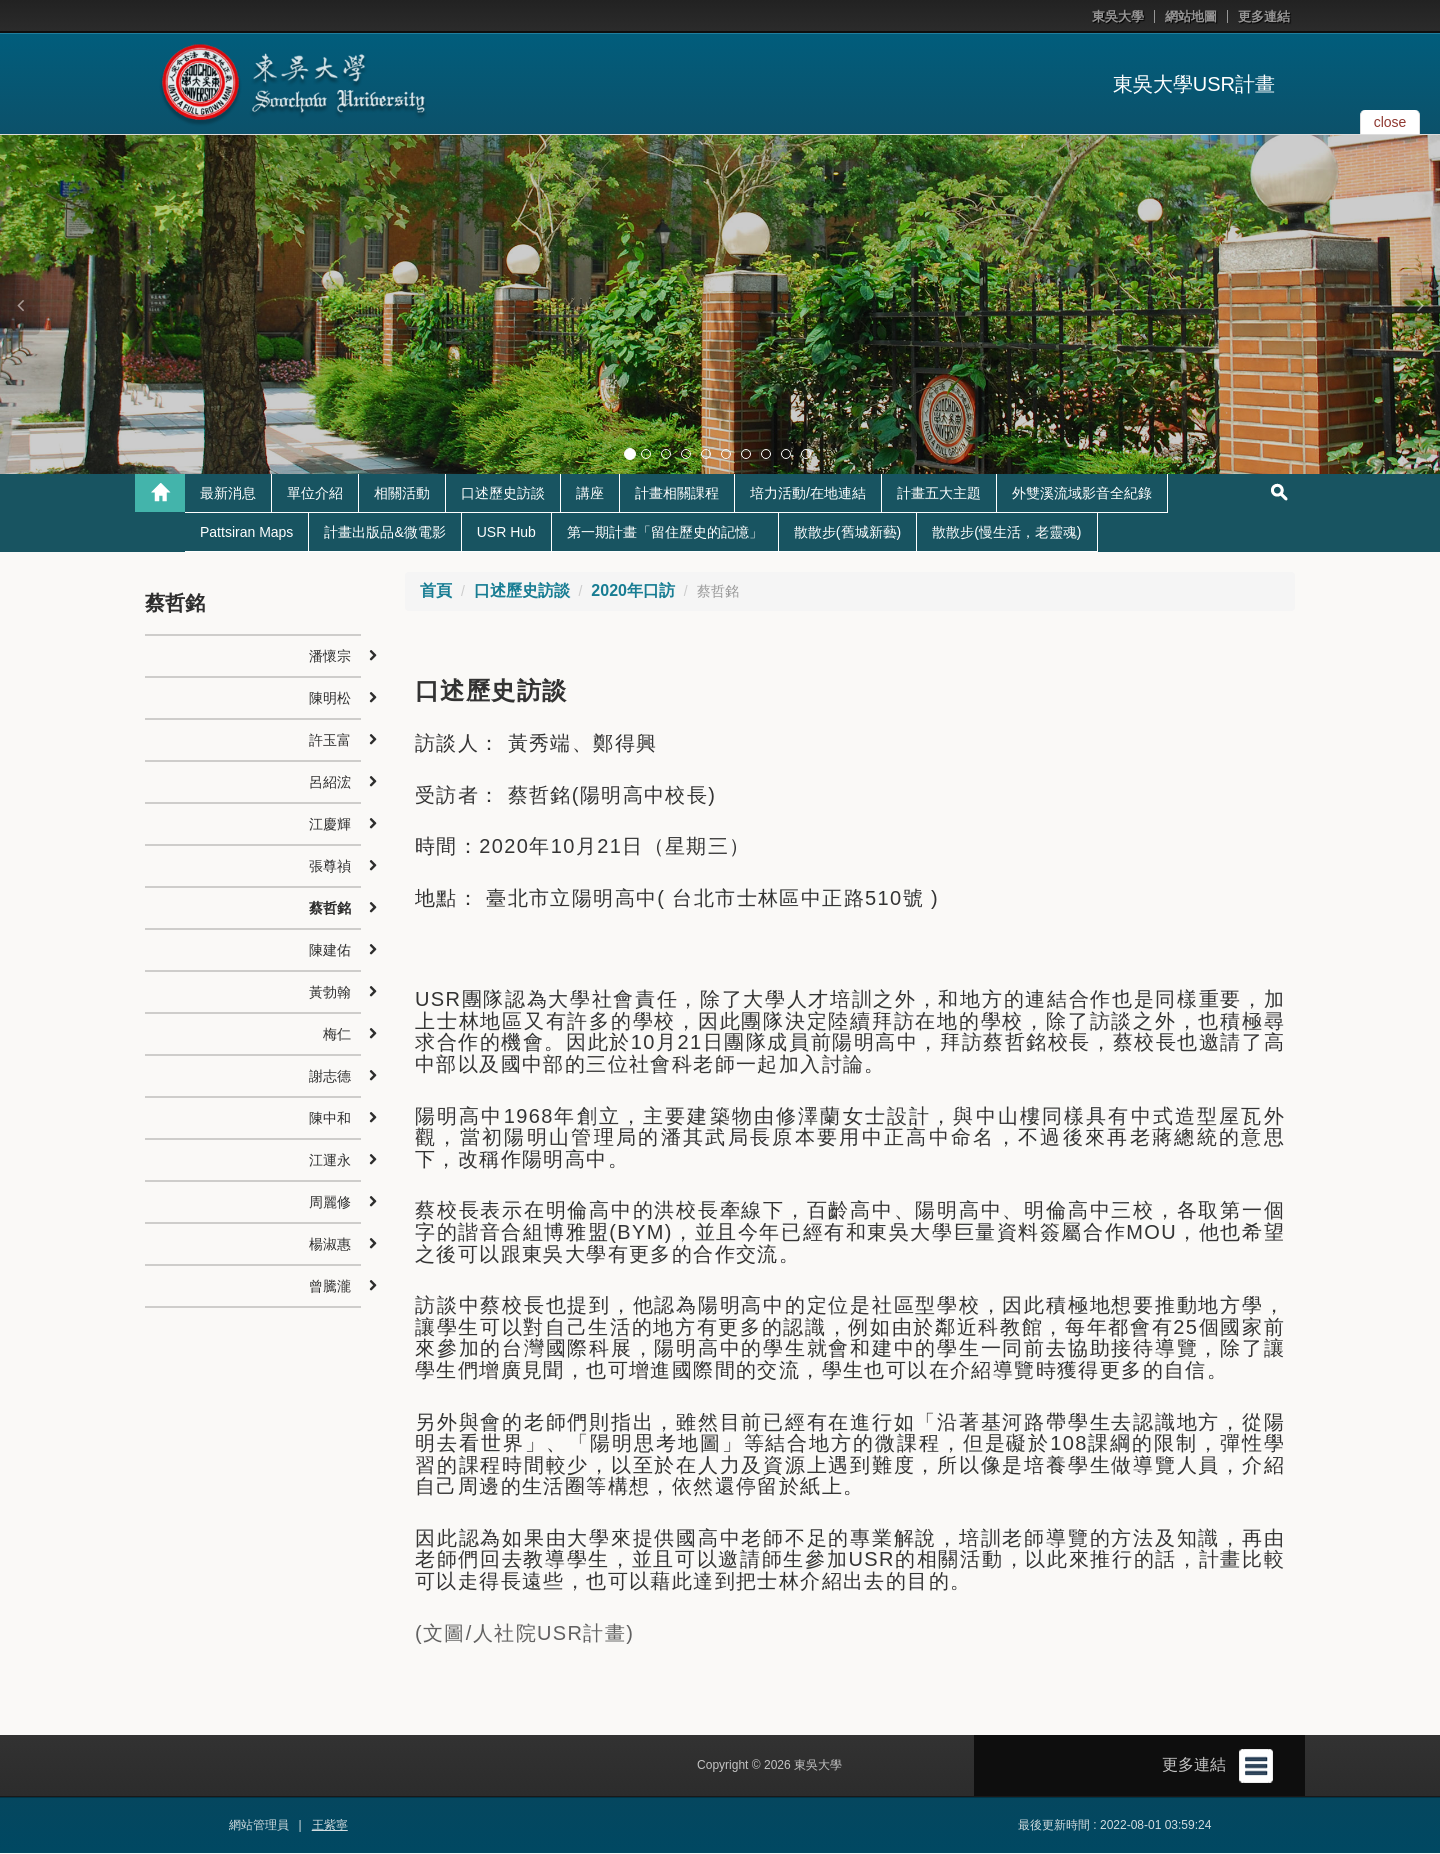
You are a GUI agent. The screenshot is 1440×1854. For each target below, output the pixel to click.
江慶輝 (330, 825)
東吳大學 (1118, 16)
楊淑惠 (330, 1245)
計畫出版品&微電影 (384, 533)
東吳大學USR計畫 (1194, 84)
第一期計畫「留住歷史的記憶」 (665, 533)
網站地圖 (1191, 16)
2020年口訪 (633, 591)
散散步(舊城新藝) (847, 533)
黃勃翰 (330, 993)
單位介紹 (315, 494)
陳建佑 (330, 951)
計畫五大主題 (939, 494)
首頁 (436, 591)
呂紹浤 (330, 783)
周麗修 (330, 1203)
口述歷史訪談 (503, 494)
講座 (590, 494)
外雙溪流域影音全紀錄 (1082, 494)
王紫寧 (330, 1826)
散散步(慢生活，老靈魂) (1006, 533)
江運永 (330, 1161)
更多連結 (1264, 16)
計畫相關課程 (677, 494)
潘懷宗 (330, 657)
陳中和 (330, 1119)
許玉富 (330, 741)
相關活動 (402, 494)
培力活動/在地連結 (808, 494)
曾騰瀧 (330, 1287)
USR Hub (506, 533)
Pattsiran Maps (246, 533)
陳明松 (330, 699)
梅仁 (337, 1035)
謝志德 (330, 1077)
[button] (20, 305)
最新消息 (228, 494)
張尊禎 (330, 867)
